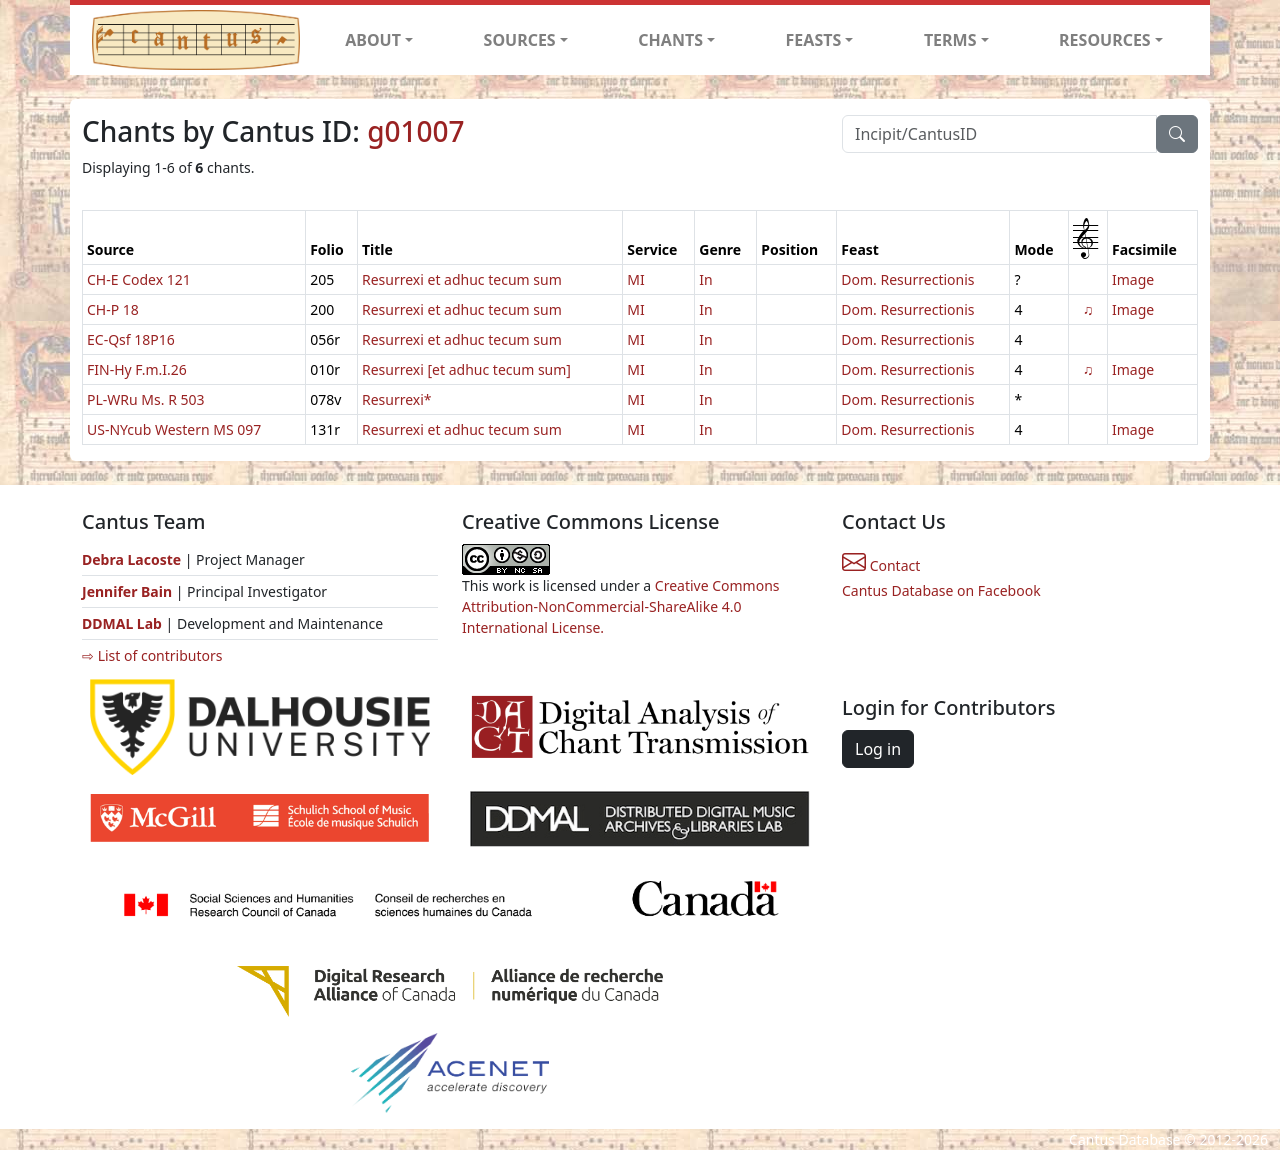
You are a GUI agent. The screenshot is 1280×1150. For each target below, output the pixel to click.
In (705, 279)
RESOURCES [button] (1105, 40)
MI (635, 279)
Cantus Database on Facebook (941, 590)
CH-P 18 (113, 309)
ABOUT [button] (373, 40)
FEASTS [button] (814, 40)
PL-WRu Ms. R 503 (146, 399)
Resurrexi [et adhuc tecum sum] (466, 369)
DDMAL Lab (122, 623)
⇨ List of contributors (152, 655)
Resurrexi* (397, 399)
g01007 (415, 131)
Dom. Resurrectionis (907, 279)
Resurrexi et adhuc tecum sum (462, 279)
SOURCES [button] (520, 40)
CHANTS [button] (670, 40)
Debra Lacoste (131, 559)
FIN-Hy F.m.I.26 (137, 369)
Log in (878, 749)
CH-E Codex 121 (139, 279)
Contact (881, 565)
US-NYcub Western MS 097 (174, 429)
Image (1133, 279)
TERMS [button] (950, 40)
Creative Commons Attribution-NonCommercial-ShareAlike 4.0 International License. (621, 606)
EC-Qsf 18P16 (131, 339)
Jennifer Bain (129, 591)
